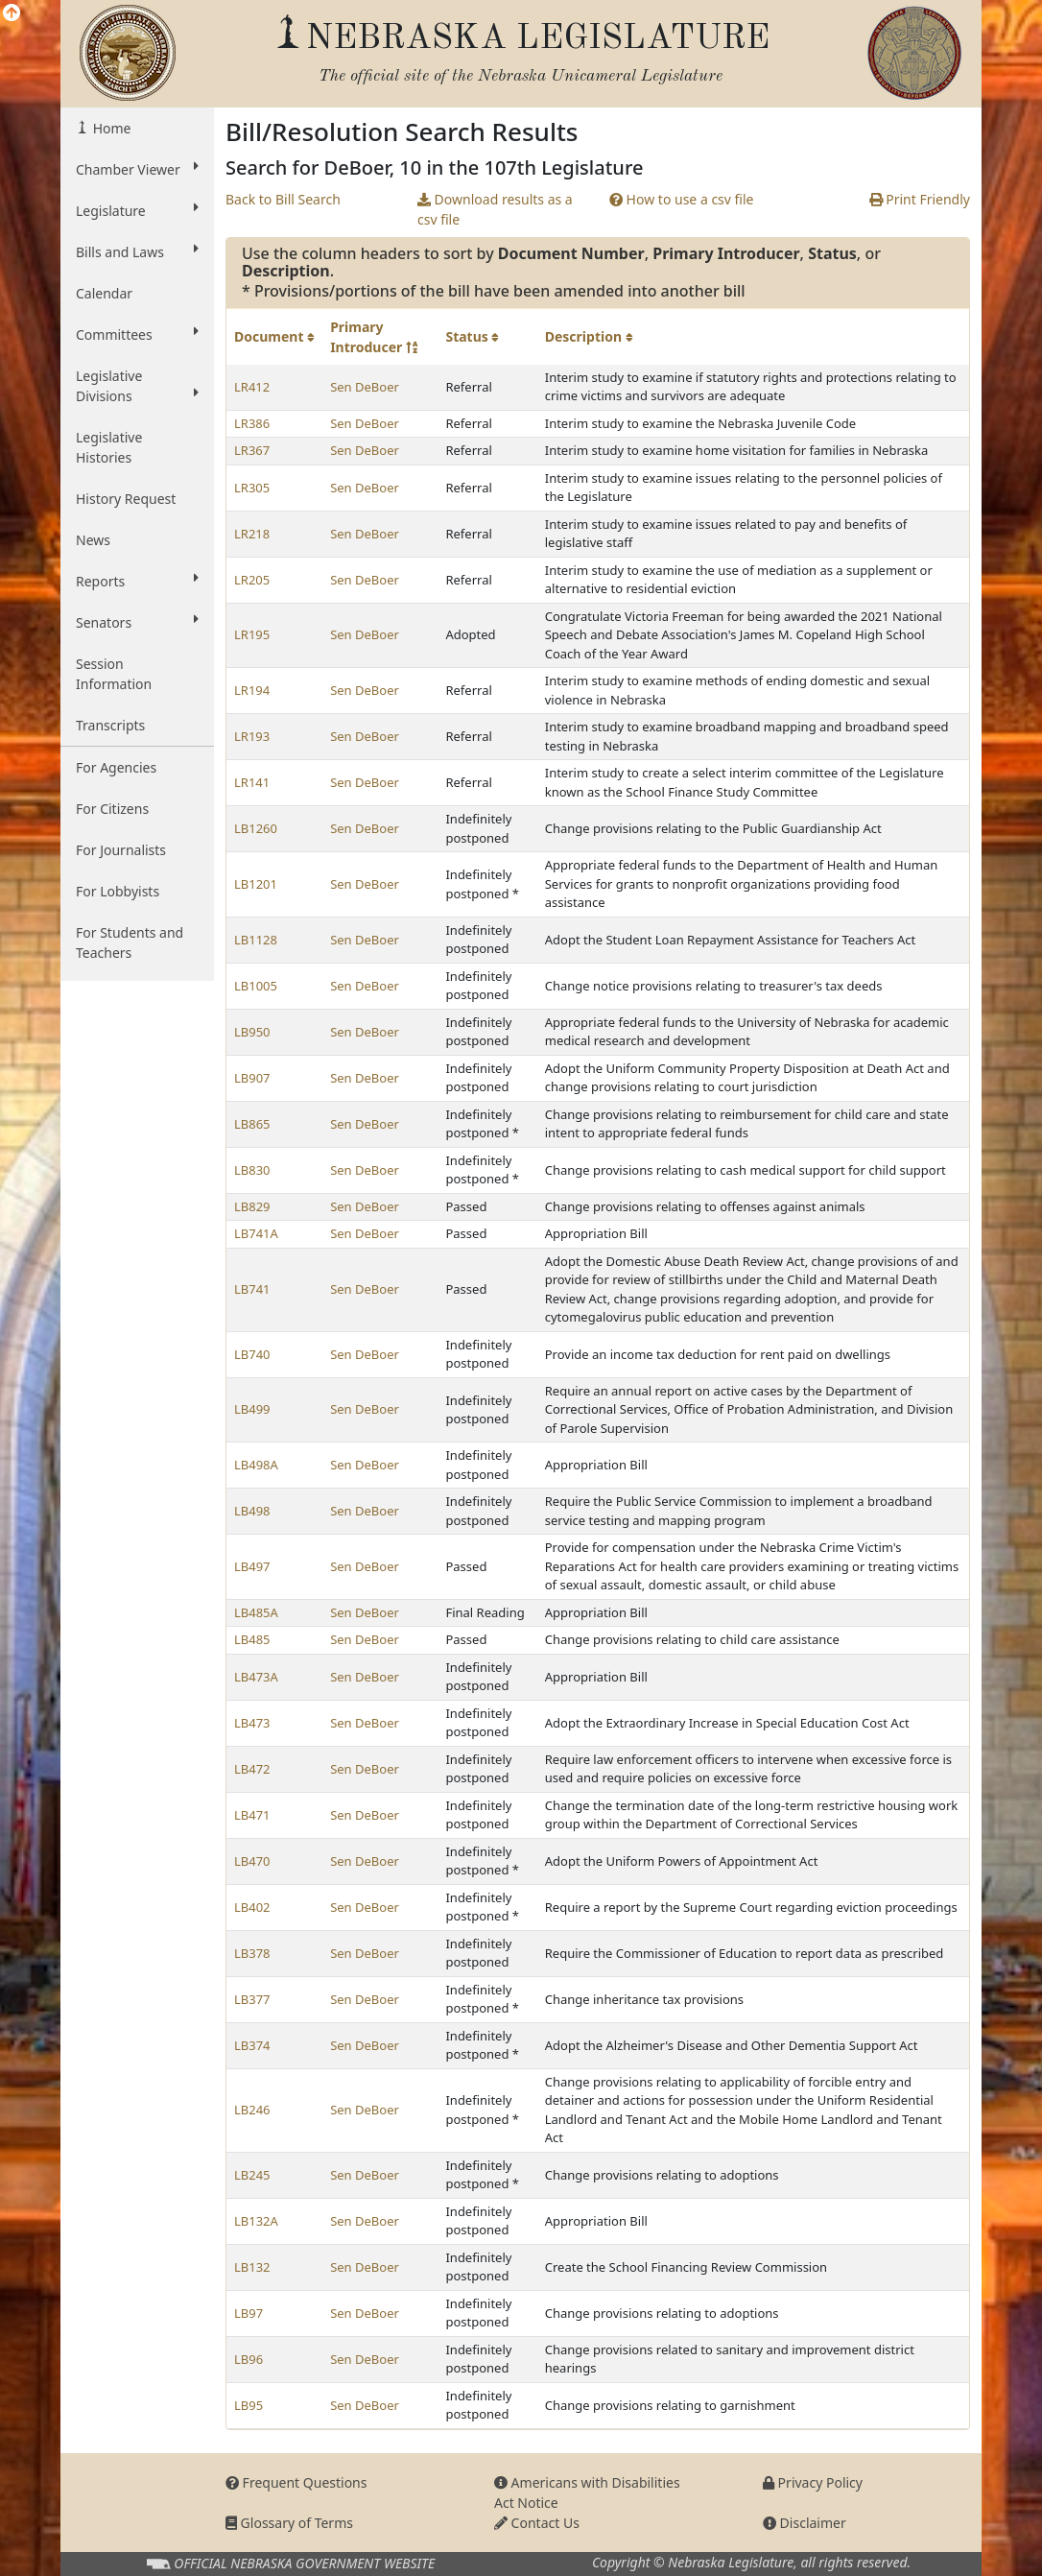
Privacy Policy (813, 2482)
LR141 (252, 782)
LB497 (252, 1566)
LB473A (256, 1676)
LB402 (252, 1907)
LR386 (252, 423)
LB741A (256, 1233)
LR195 (252, 634)
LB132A (256, 2221)
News (93, 540)
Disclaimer (804, 2523)
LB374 (252, 2045)
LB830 (252, 1170)
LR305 (252, 487)
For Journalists (121, 850)
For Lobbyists (117, 891)
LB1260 (255, 828)
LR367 (252, 450)
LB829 (252, 1206)
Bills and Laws (137, 251)
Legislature (137, 210)
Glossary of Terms (289, 2523)
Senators (137, 622)
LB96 (248, 2359)
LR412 (252, 386)
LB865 (252, 1124)
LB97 (248, 2313)
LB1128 (255, 939)
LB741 (252, 1289)
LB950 (252, 1031)
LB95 (248, 2405)
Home (109, 128)
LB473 (252, 1722)
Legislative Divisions (137, 386)
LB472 (252, 1768)
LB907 (252, 1077)
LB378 (252, 1953)
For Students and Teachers (129, 942)
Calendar (104, 293)
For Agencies (116, 767)
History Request (126, 498)
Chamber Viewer (137, 169)
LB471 (252, 1815)
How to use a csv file (681, 199)
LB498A (256, 1464)
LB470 (252, 1861)
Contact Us (537, 2523)
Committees (137, 334)
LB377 (252, 1999)
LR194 (252, 690)
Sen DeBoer (364, 386)
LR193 (252, 736)
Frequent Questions (296, 2482)
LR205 (252, 579)
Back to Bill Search (283, 199)
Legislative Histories (109, 447)
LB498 (252, 1510)
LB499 (252, 1409)
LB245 (252, 2174)
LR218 (252, 533)
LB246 (252, 2109)
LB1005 (255, 985)
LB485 (252, 1639)
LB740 (252, 1354)
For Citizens (112, 808)
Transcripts (110, 725)
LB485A (256, 1612)
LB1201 (255, 884)
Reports (137, 580)
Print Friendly (919, 199)
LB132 (252, 2267)
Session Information (114, 674)
